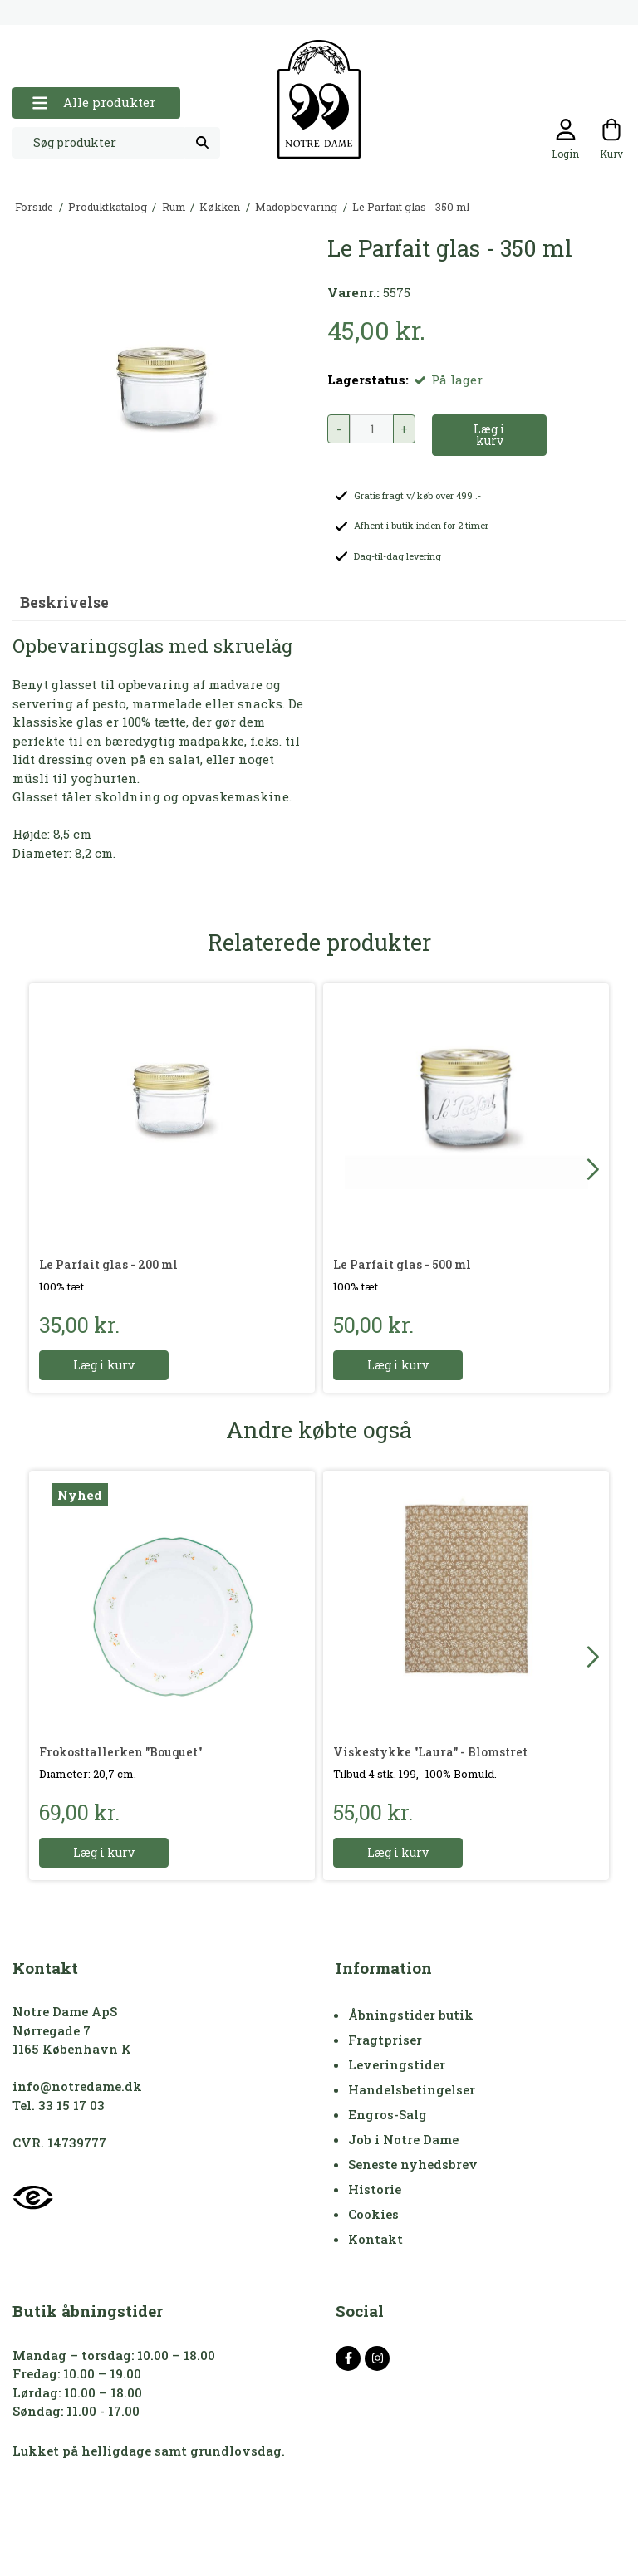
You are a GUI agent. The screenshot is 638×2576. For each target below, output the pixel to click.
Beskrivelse (64, 602)
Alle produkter (93, 102)
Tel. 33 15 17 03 (58, 2105)
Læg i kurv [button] (489, 434)
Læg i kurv (104, 1365)
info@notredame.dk (77, 2086)
